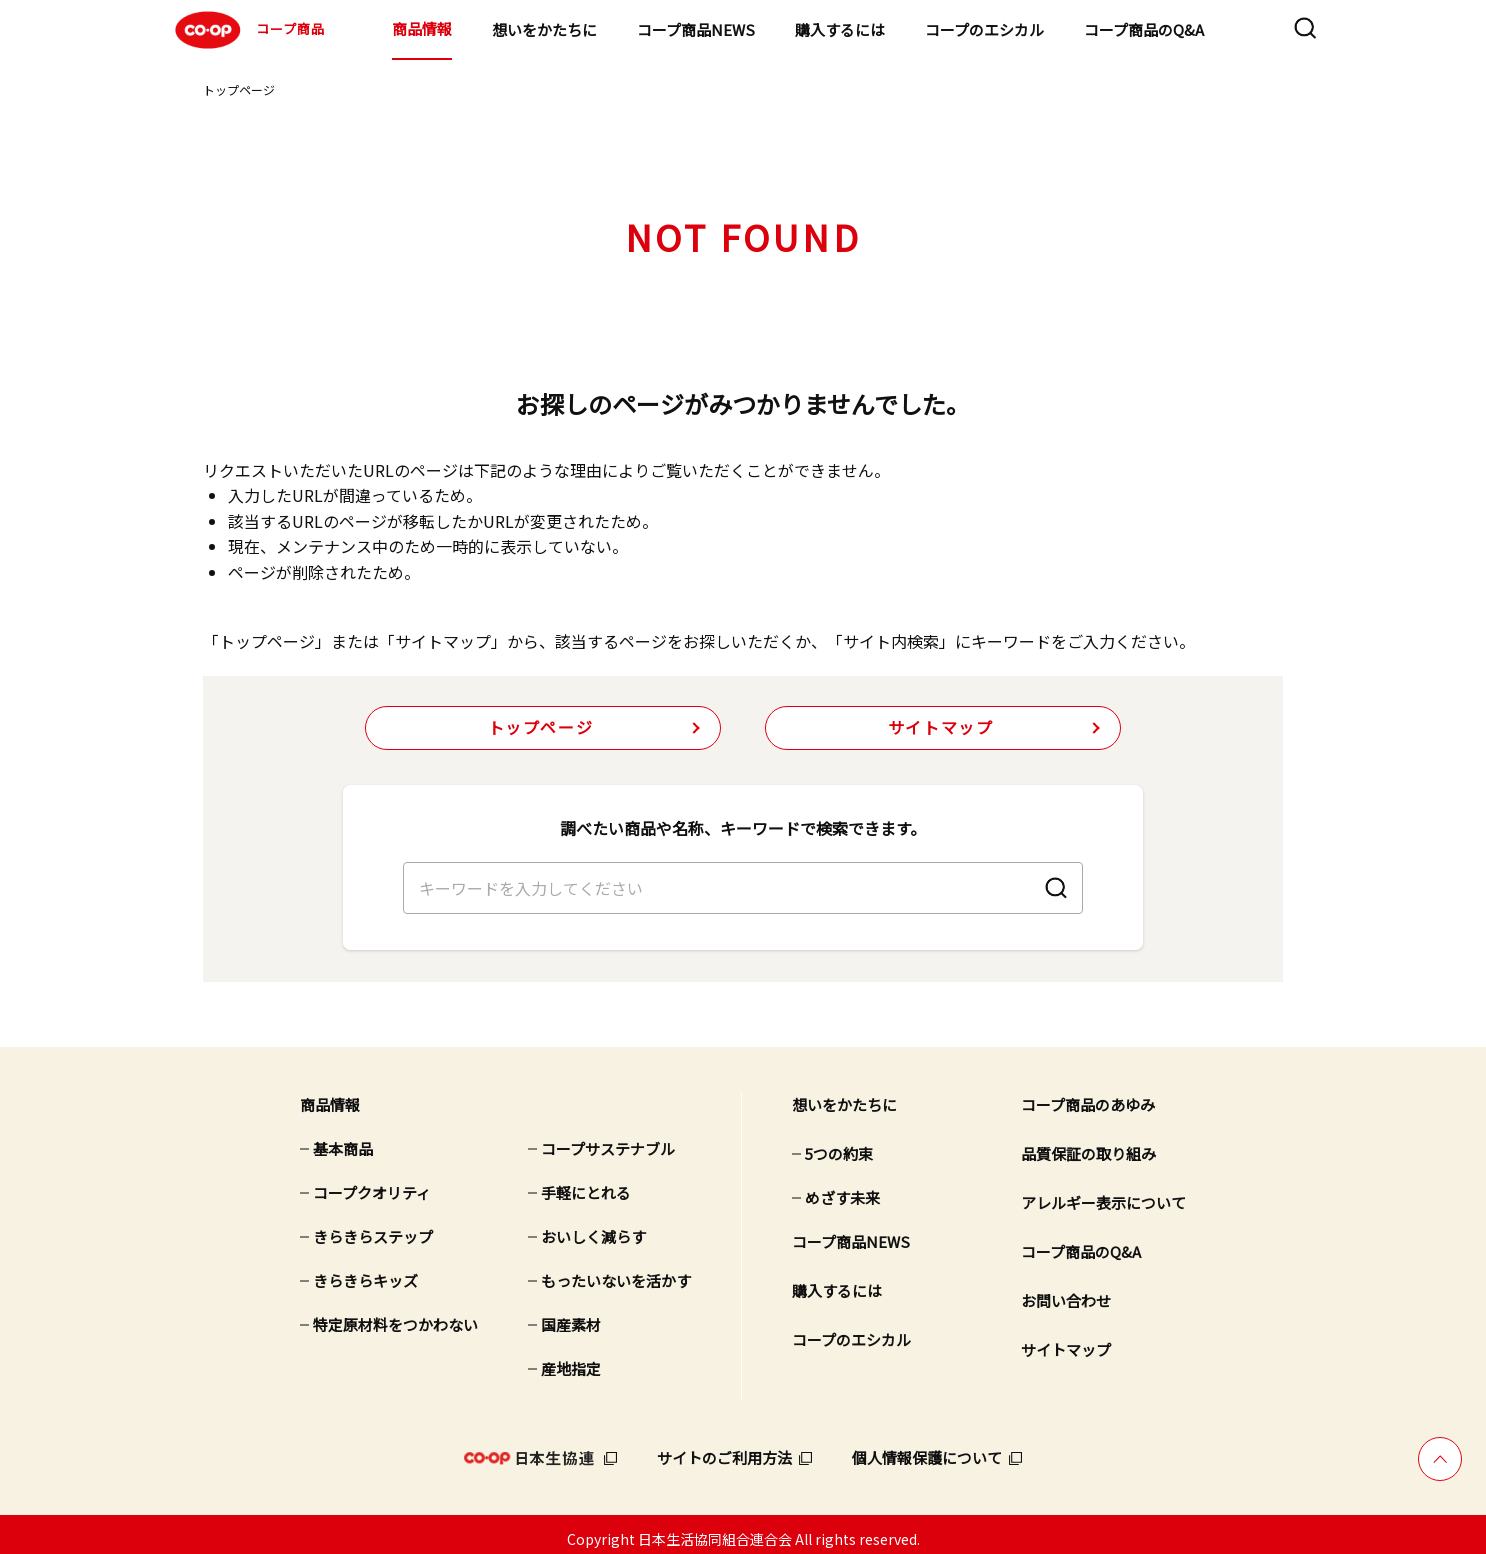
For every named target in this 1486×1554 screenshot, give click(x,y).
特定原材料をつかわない (395, 1315)
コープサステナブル (608, 1139)
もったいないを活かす (616, 1271)
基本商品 (343, 1139)
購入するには (840, 29)
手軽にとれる (586, 1183)
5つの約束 (839, 1144)
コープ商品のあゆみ (1088, 1095)
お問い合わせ (1066, 1291)
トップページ (239, 89)
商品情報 (422, 28)
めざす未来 (842, 1188)
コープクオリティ (372, 1183)
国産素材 (571, 1315)
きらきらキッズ (365, 1271)
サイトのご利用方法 (724, 1448)
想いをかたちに (544, 29)
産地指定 (571, 1359)
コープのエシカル (984, 29)
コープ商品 (247, 30)
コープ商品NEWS (696, 29)
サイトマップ (941, 728)
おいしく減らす (593, 1227)
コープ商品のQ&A (1144, 29)
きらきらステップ (373, 1227)
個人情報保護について (927, 1448)
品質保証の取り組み (1088, 1144)
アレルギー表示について (1103, 1193)
